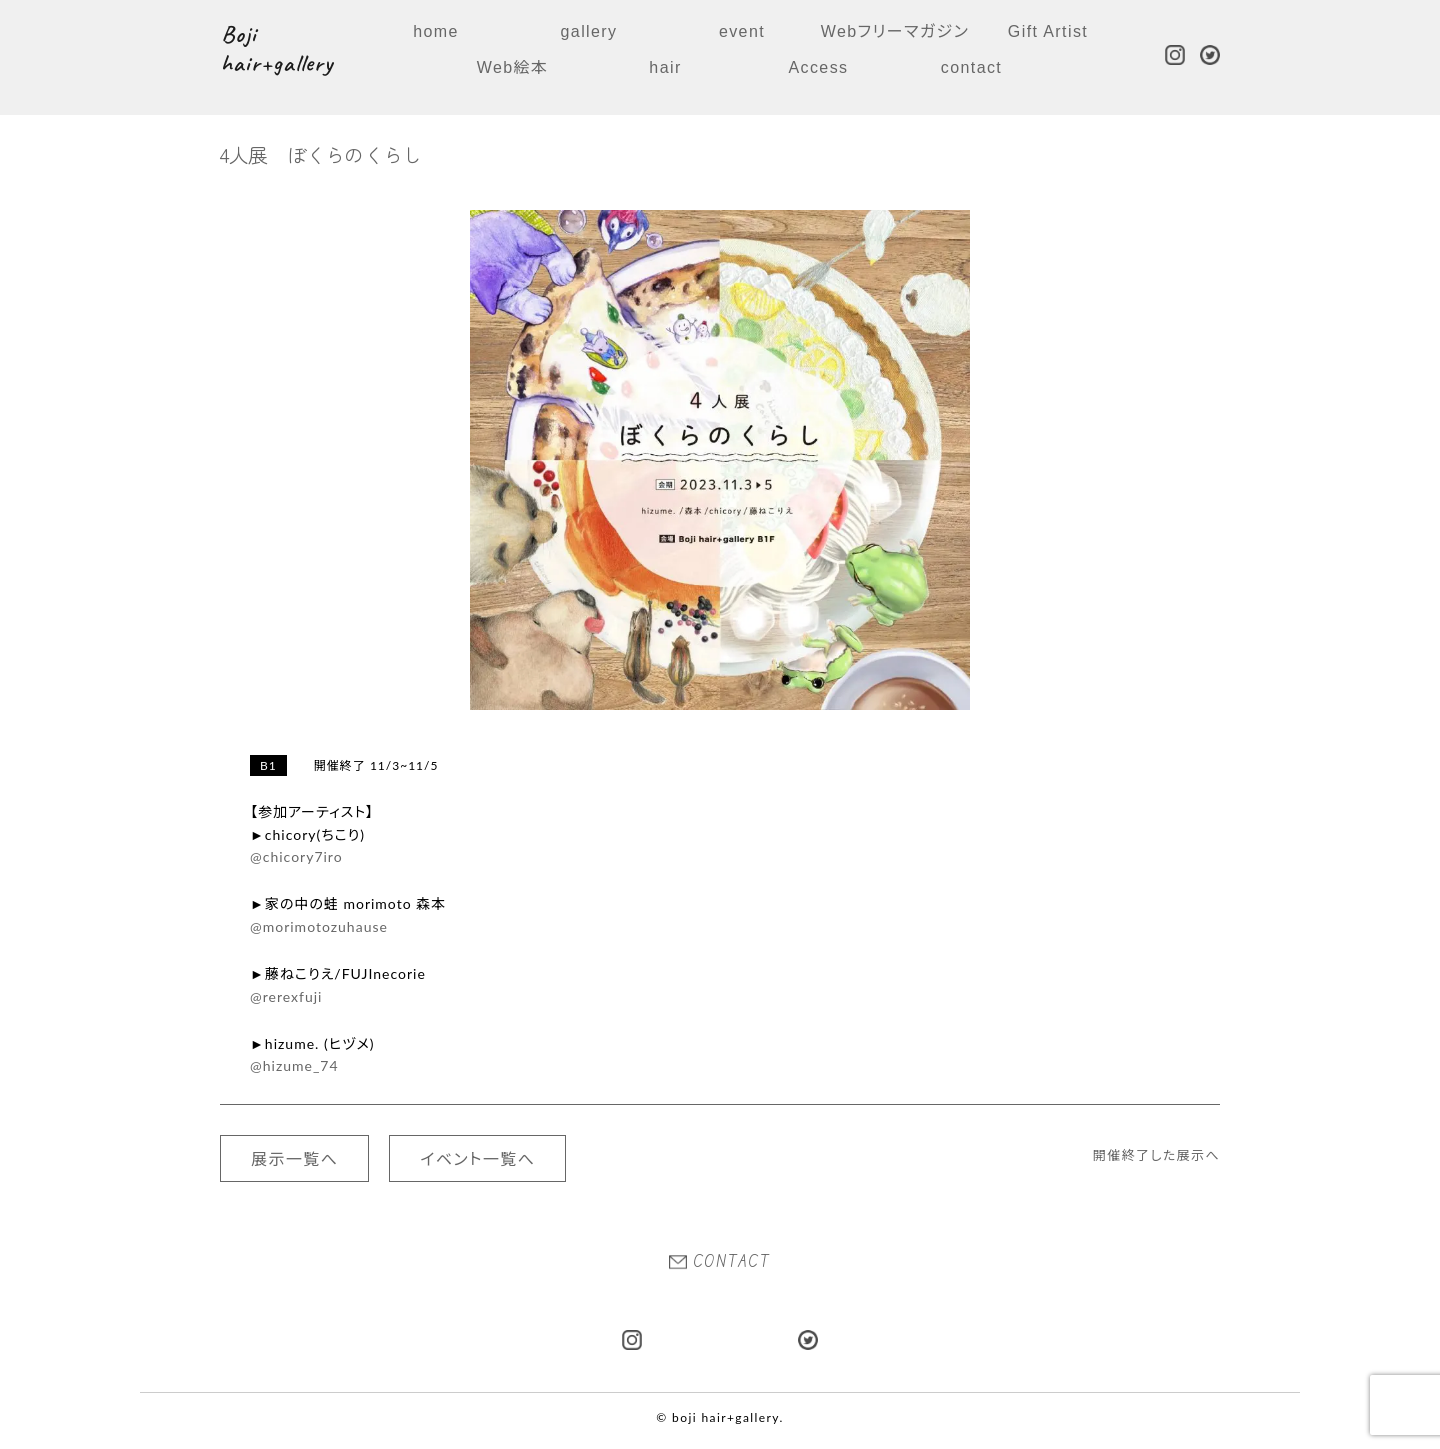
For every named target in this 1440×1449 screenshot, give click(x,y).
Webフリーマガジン (895, 31)
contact (971, 67)
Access (819, 67)
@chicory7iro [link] (296, 856)
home (436, 31)
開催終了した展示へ (1156, 1155)
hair (665, 67)
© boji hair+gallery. (719, 1417)
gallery (589, 31)
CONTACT (720, 1261)
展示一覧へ (294, 1158)
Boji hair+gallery (277, 49)
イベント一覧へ (477, 1158)
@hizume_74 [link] (294, 1065)
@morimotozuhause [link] (319, 926)
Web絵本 (513, 67)
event (742, 31)
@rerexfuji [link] (286, 996)
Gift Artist (1048, 31)
